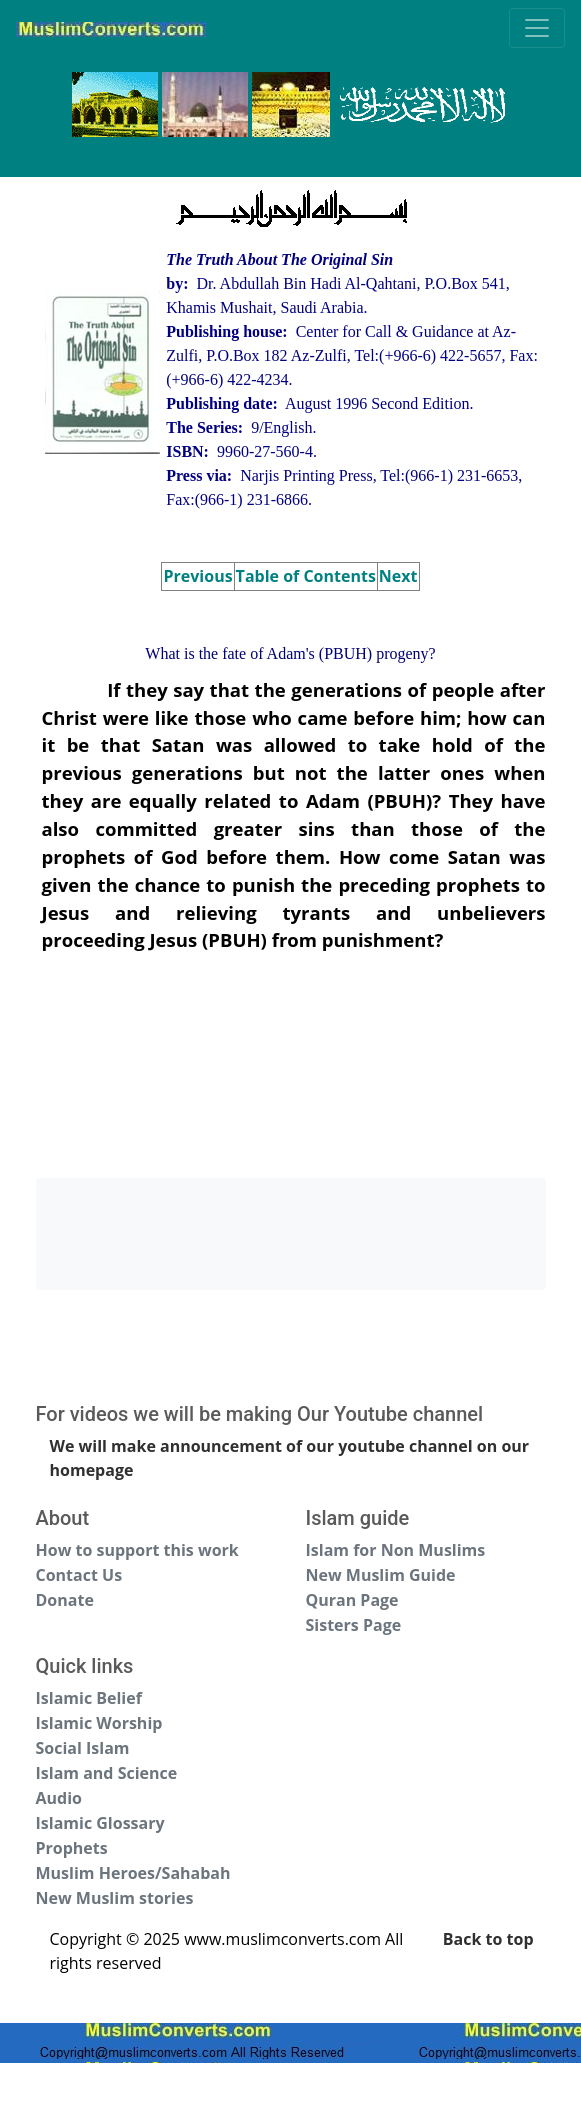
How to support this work (137, 1550)
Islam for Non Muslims (396, 1550)
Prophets (72, 1848)
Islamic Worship (99, 1723)
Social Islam (83, 1748)
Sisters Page (354, 1625)
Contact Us (79, 1575)
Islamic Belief (89, 1698)
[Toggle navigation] (537, 28)
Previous (197, 576)
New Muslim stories (115, 1898)
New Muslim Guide (381, 1575)
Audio (59, 1798)
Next (398, 576)
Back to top (488, 1939)
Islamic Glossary (100, 1823)
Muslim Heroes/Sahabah (133, 1873)
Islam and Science (107, 1773)
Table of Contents (306, 576)
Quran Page (352, 1600)
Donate (65, 1600)
